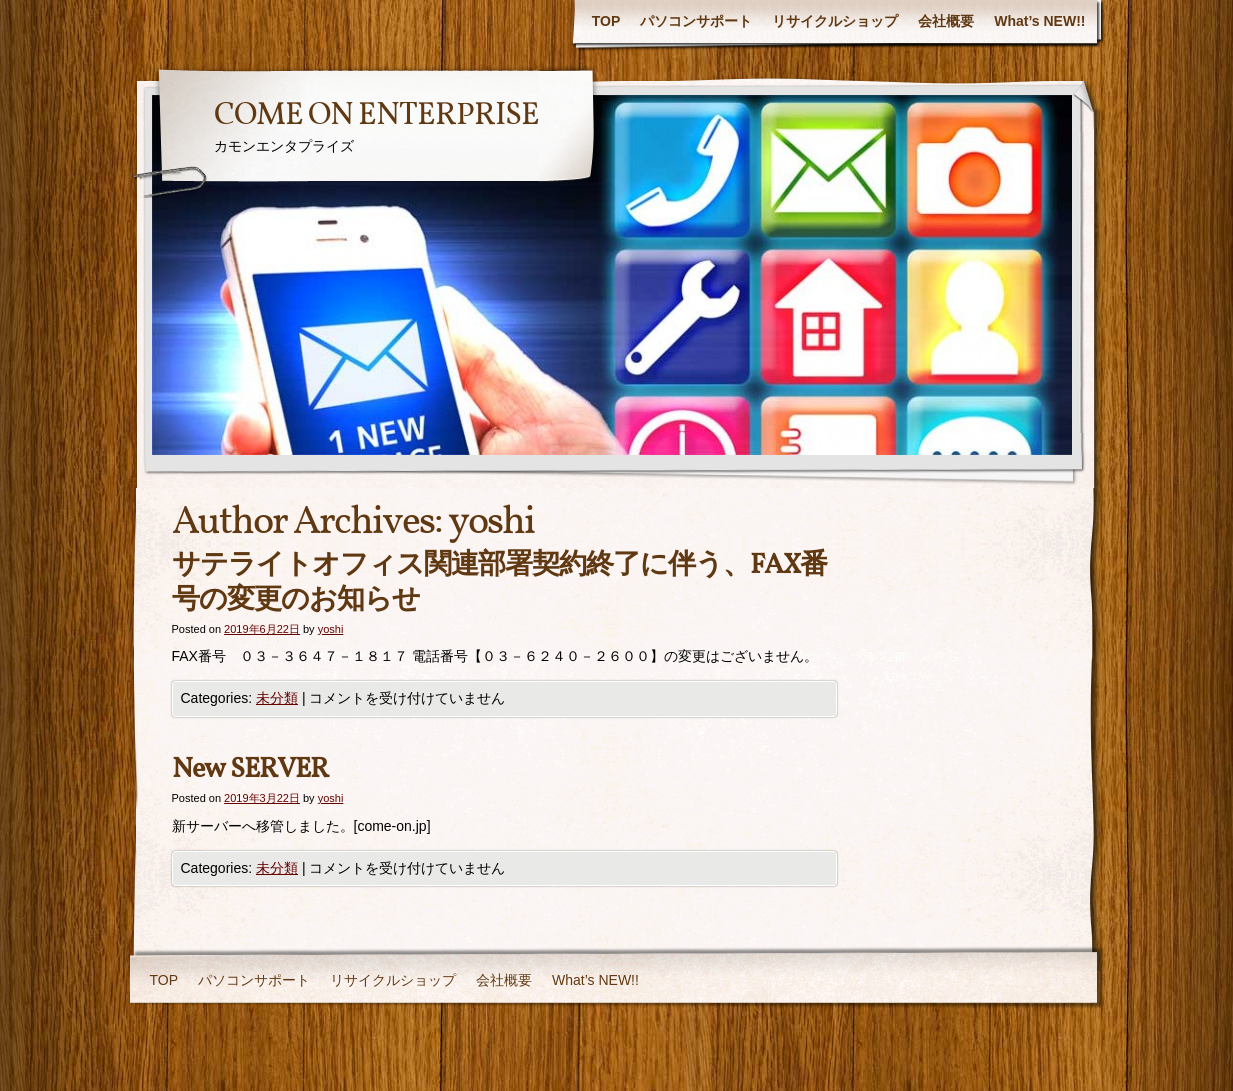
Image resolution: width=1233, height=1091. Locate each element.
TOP (606, 21)
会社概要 (946, 21)
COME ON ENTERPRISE (376, 116)
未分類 (277, 698)
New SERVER (250, 769)
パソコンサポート (696, 21)
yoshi (491, 523)
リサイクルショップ (835, 21)
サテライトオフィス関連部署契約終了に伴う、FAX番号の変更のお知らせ (499, 583)
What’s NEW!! (1039, 21)
